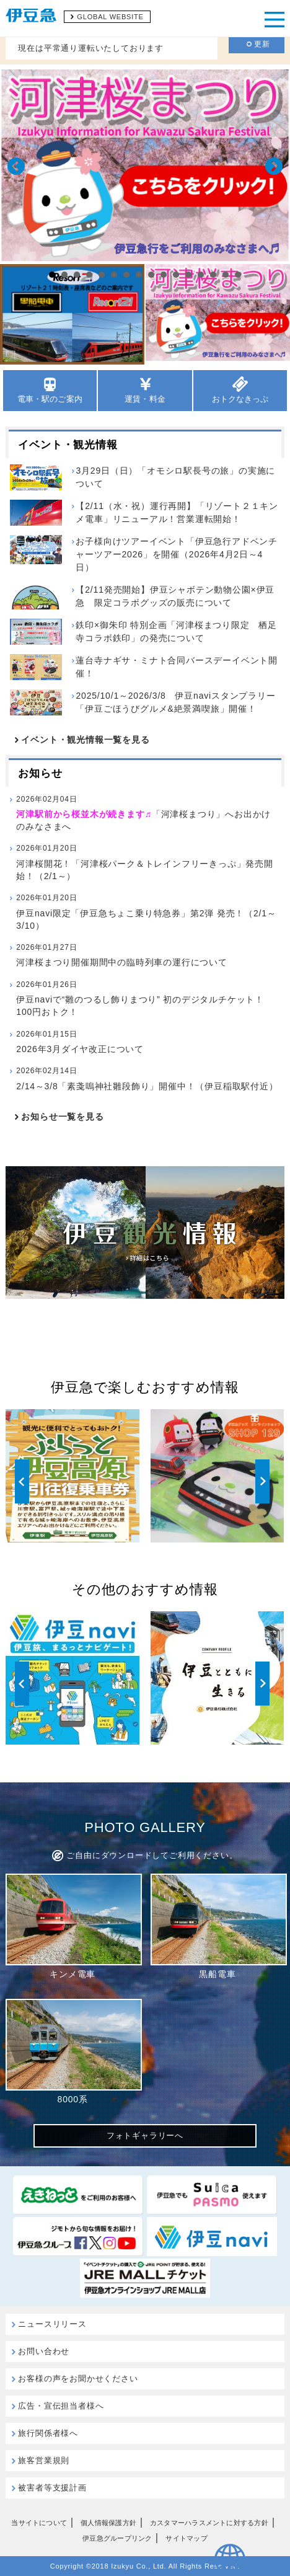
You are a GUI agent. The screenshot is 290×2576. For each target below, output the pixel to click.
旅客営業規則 (43, 2460)
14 (213, 275)
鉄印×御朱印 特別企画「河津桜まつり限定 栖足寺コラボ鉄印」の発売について (176, 631)
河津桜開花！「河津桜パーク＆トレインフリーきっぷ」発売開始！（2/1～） (144, 861)
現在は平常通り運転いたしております (91, 48)
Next (274, 166)
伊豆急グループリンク (117, 2538)
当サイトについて (39, 2522)
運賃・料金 (144, 390)
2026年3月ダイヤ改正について (80, 1041)
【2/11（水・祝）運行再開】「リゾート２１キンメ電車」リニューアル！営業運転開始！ (177, 512)
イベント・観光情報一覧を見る (85, 740)
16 (238, 275)
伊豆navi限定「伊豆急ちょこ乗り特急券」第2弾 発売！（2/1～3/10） (146, 911)
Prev (16, 166)
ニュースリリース (52, 2324)
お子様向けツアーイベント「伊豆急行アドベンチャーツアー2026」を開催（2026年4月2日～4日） (177, 554)
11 (176, 275)
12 (188, 275)
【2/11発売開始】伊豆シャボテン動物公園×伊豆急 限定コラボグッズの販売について (175, 596)
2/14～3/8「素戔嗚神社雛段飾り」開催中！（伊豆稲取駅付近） (147, 1077)
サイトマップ (186, 2538)
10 (163, 275)
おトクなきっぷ (240, 390)
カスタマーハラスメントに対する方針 (209, 2522)
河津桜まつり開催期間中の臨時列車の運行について (121, 954)
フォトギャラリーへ (145, 2135)
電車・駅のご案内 (50, 390)
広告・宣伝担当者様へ (60, 2405)
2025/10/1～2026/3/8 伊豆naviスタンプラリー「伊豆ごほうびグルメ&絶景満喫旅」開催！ (175, 702)
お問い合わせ (43, 2351)
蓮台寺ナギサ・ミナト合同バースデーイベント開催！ (177, 666)
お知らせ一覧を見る (62, 1117)
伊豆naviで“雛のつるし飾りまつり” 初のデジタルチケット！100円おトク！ (144, 997)
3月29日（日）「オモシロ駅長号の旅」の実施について (175, 477)
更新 (258, 44)
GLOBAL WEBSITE (110, 16)
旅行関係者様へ (48, 2433)
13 (201, 275)
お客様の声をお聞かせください (78, 2378)
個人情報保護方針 (108, 2522)
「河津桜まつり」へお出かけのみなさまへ (144, 812)
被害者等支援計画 (52, 2487)
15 (225, 275)
